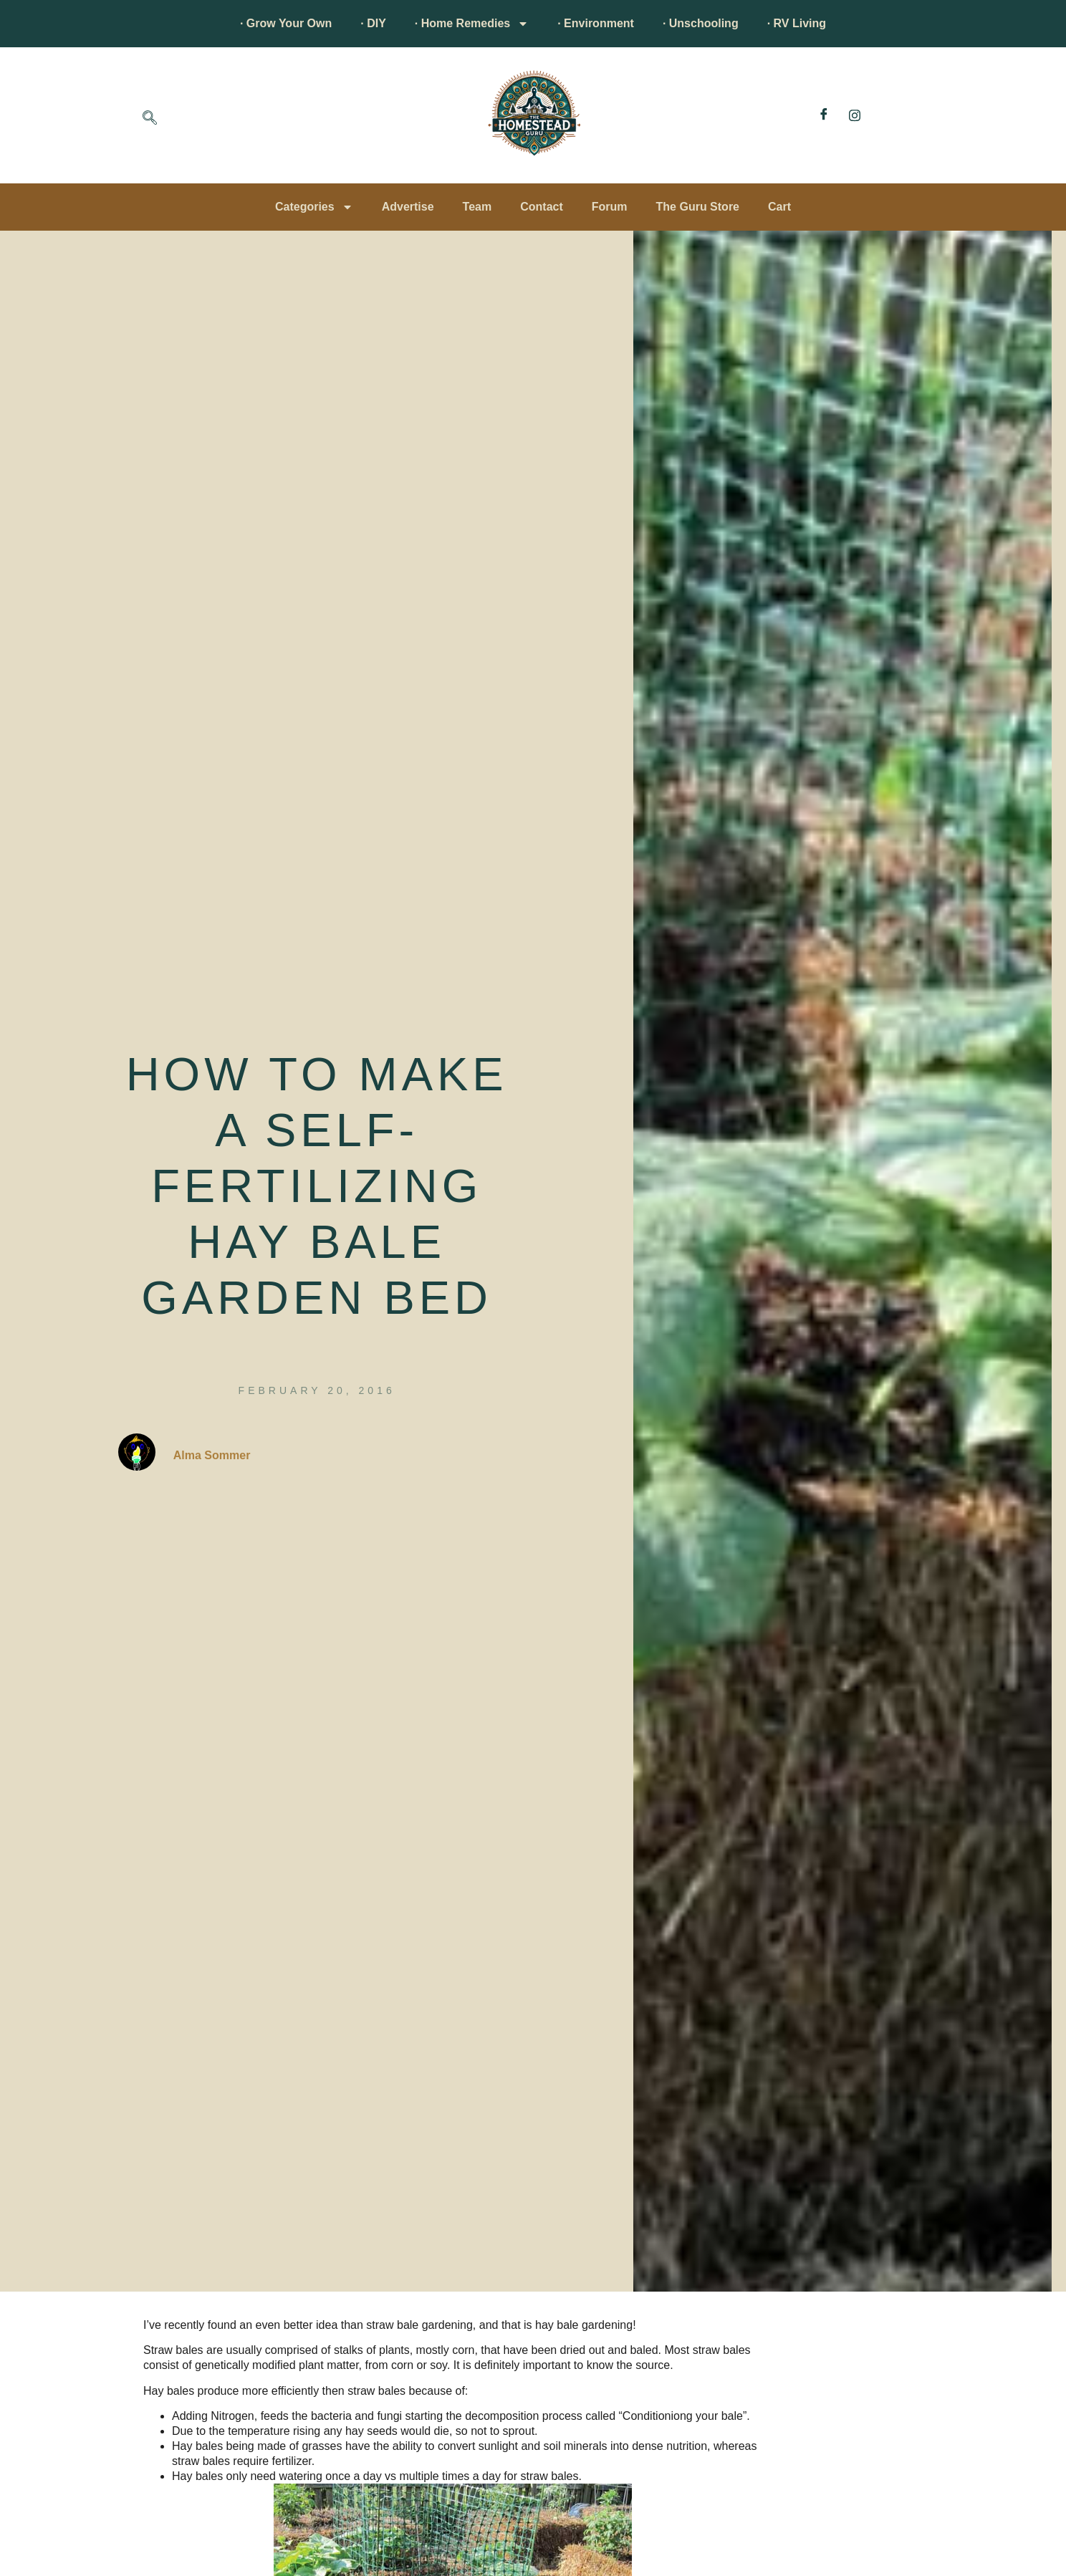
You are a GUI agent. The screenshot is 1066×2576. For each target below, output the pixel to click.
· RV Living (796, 23)
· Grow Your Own (286, 23)
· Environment (595, 23)
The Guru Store (697, 207)
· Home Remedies (472, 24)
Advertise (408, 207)
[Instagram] (854, 115)
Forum (610, 207)
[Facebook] (824, 115)
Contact (541, 207)
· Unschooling (701, 23)
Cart (779, 207)
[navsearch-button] (149, 119)
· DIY (373, 23)
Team (477, 207)
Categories (314, 207)
